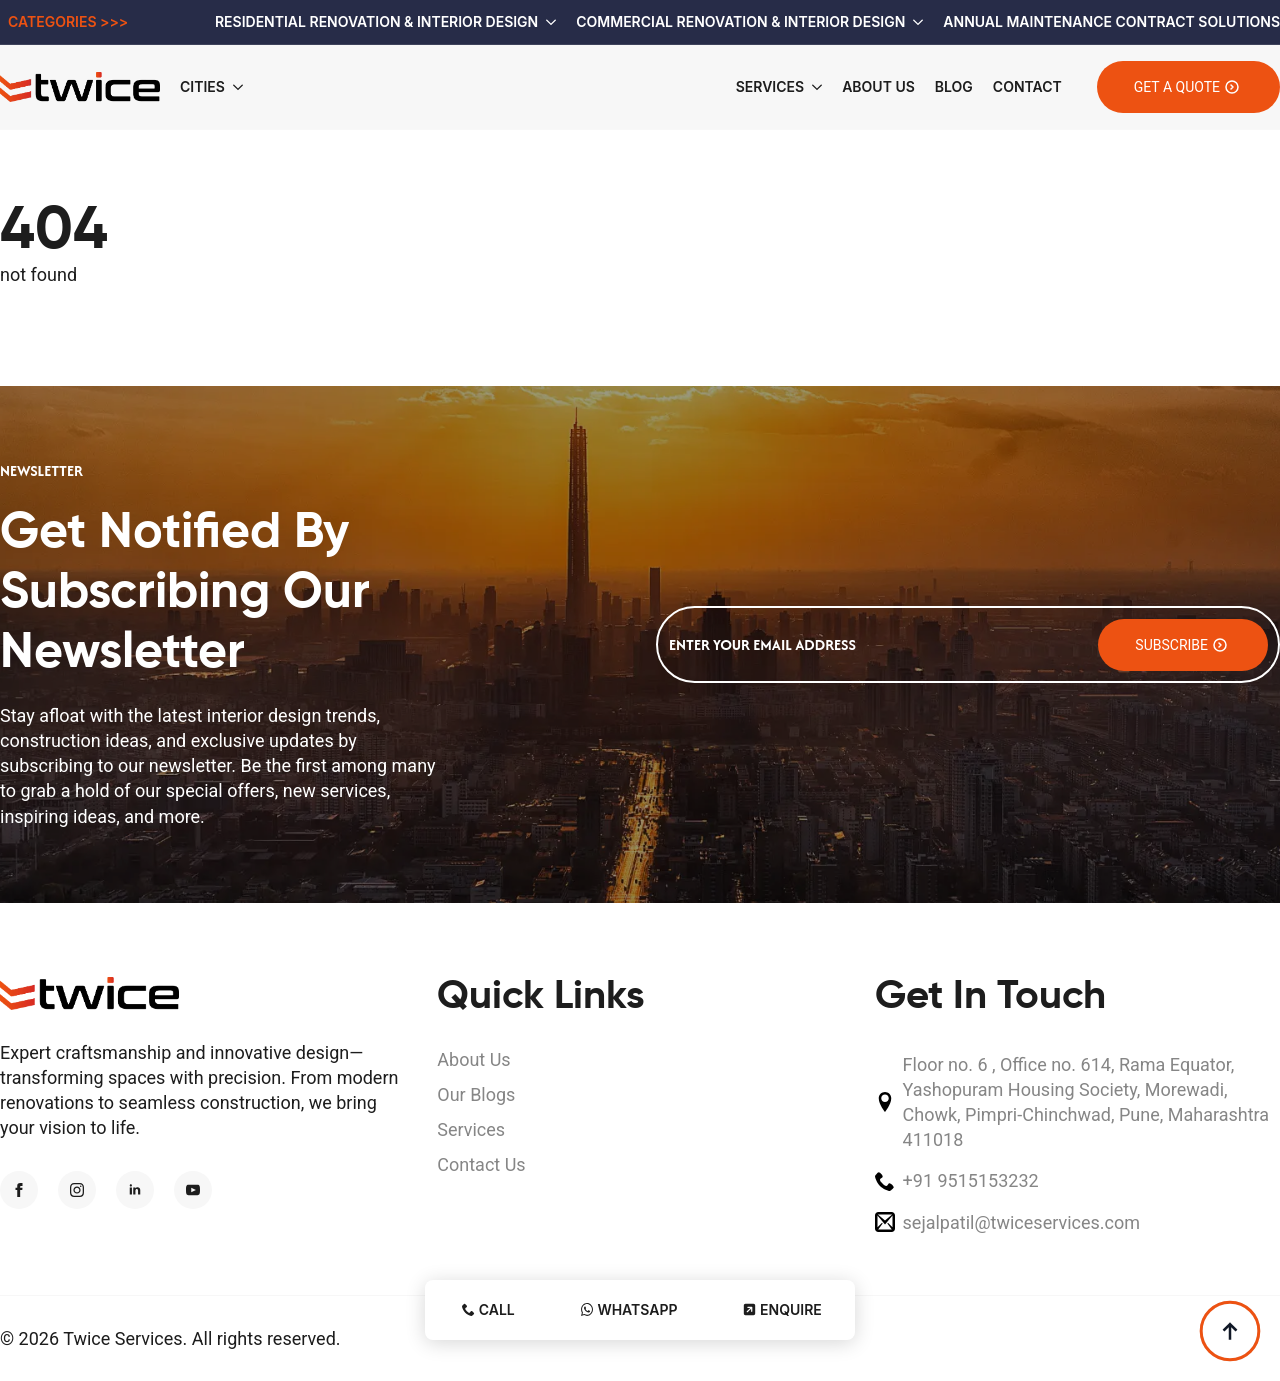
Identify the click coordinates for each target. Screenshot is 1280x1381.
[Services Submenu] (813, 87)
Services (770, 86)
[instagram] (77, 1190)
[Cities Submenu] (244, 87)
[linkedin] (135, 1190)
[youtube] (193, 1190)
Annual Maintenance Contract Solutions (1111, 21)
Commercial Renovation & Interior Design (740, 21)
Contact (1027, 86)
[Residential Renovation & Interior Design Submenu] (547, 22)
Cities (202, 86)
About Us (878, 86)
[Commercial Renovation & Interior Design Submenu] (914, 22)
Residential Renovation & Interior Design (376, 21)
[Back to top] (1230, 1331)
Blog (954, 86)
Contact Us (481, 1164)
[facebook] (19, 1190)
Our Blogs (476, 1094)
